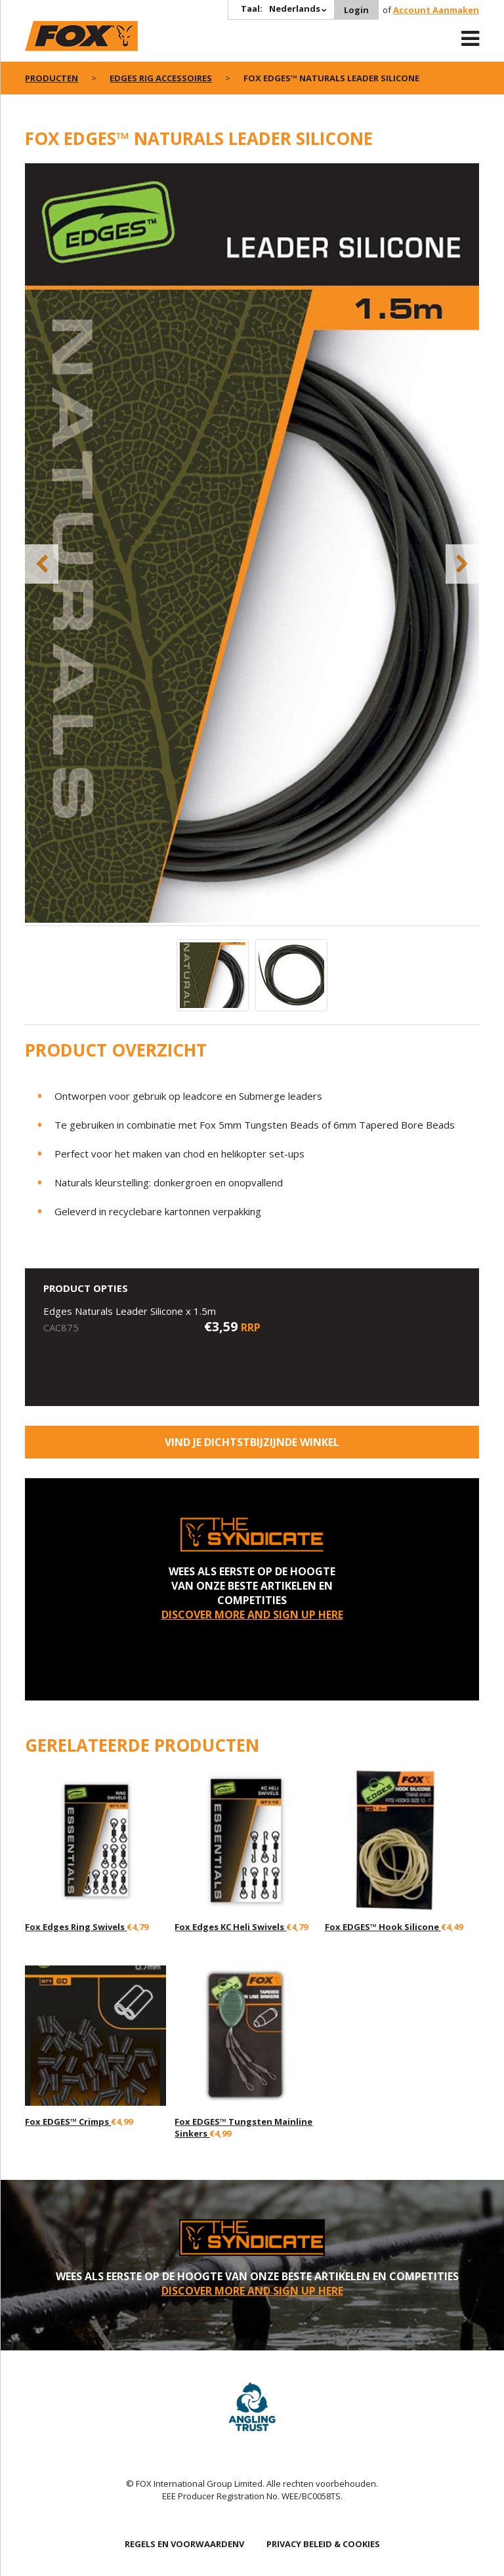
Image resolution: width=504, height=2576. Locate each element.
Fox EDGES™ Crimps (68, 2121)
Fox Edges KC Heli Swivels (230, 1927)
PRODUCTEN (51, 78)
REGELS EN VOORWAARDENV (184, 2544)
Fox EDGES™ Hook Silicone (383, 1927)
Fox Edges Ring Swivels (76, 1927)
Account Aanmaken (436, 10)
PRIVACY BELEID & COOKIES (323, 2544)
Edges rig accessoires (161, 78)
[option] (252, 544)
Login (356, 10)
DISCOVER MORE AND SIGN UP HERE (252, 1614)
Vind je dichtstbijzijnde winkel (252, 1442)
